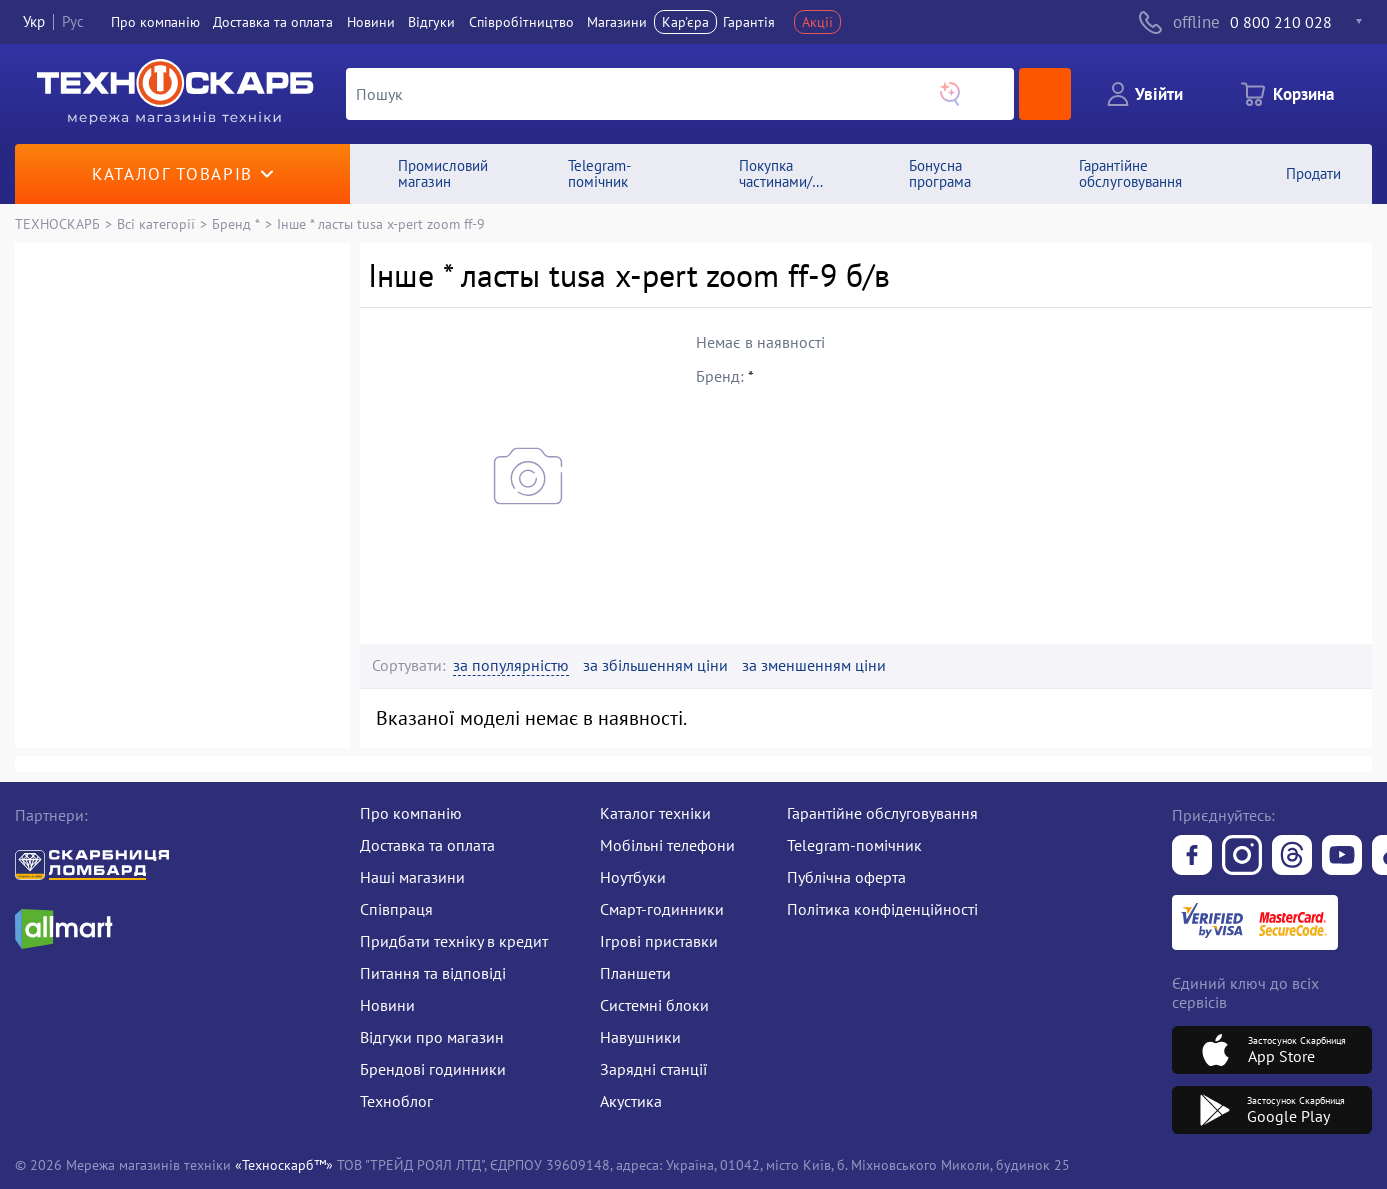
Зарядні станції (653, 1069)
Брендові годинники (433, 1069)
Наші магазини (412, 877)
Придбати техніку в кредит (454, 941)
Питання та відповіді (433, 973)
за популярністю (511, 665)
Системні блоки (654, 1005)
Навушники (640, 1037)
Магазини (617, 22)
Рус (73, 21)
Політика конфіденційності (882, 909)
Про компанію (411, 813)
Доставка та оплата (273, 22)
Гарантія (749, 22)
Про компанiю (155, 22)
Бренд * (236, 223)
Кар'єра (685, 22)
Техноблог (396, 1101)
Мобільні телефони (667, 845)
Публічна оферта (846, 877)
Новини (371, 22)
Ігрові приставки (659, 941)
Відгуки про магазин (432, 1037)
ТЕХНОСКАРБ (57, 223)
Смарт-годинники (662, 909)
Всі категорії (156, 223)
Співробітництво (521, 22)
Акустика (631, 1101)
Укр (34, 21)
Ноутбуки (633, 877)
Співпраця (396, 909)
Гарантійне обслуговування (882, 813)
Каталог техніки (655, 813)
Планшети (635, 973)
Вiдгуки (431, 22)
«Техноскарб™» (284, 1164)
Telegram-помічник (854, 845)
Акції (817, 22)
